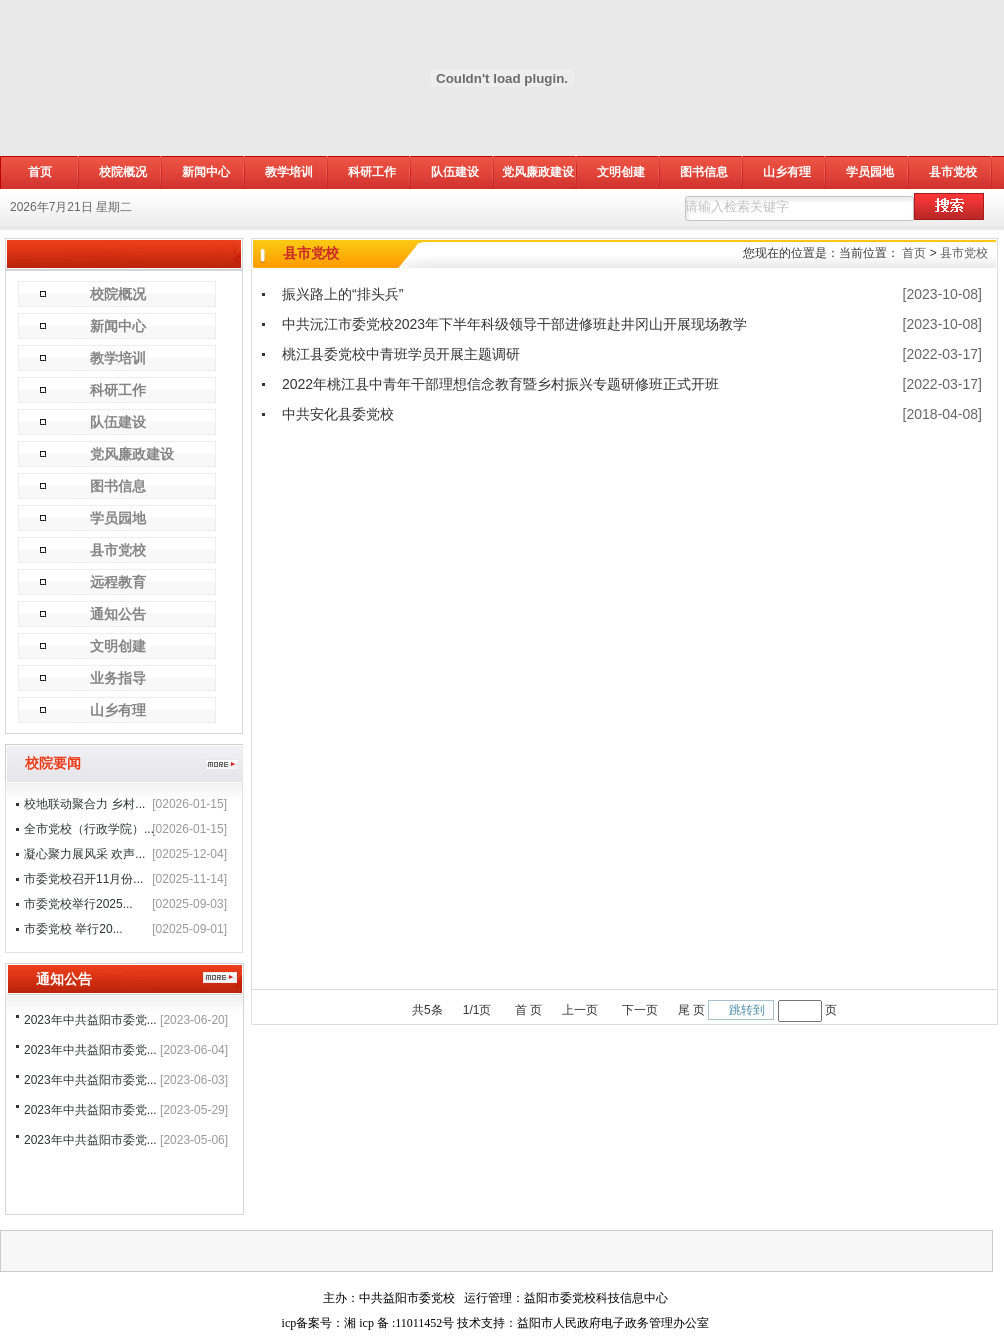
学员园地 (870, 172)
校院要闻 (53, 763)
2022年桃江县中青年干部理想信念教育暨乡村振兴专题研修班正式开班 (500, 384)
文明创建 (621, 172)
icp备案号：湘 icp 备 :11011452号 (368, 1323)
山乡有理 (787, 172)
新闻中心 (206, 172)
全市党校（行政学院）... (89, 829)
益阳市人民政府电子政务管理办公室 (613, 1323)
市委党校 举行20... (73, 929)
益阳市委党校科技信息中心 (596, 1298)
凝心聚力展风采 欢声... (84, 854)
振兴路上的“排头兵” (342, 294)
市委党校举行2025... (78, 904)
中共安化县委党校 (338, 414)
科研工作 (372, 172)
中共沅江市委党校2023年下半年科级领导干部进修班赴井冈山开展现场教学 (514, 324)
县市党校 (953, 172)
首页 (914, 253)
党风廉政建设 (538, 172)
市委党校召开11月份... (83, 879)
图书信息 (704, 172)
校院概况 (123, 172)
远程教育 (118, 582)
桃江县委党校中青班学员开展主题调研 (401, 354)
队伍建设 (455, 172)
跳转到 (747, 1010)
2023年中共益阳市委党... (90, 1020)
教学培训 (289, 172)
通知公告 (118, 614)
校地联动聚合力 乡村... (84, 804)
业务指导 (118, 678)
